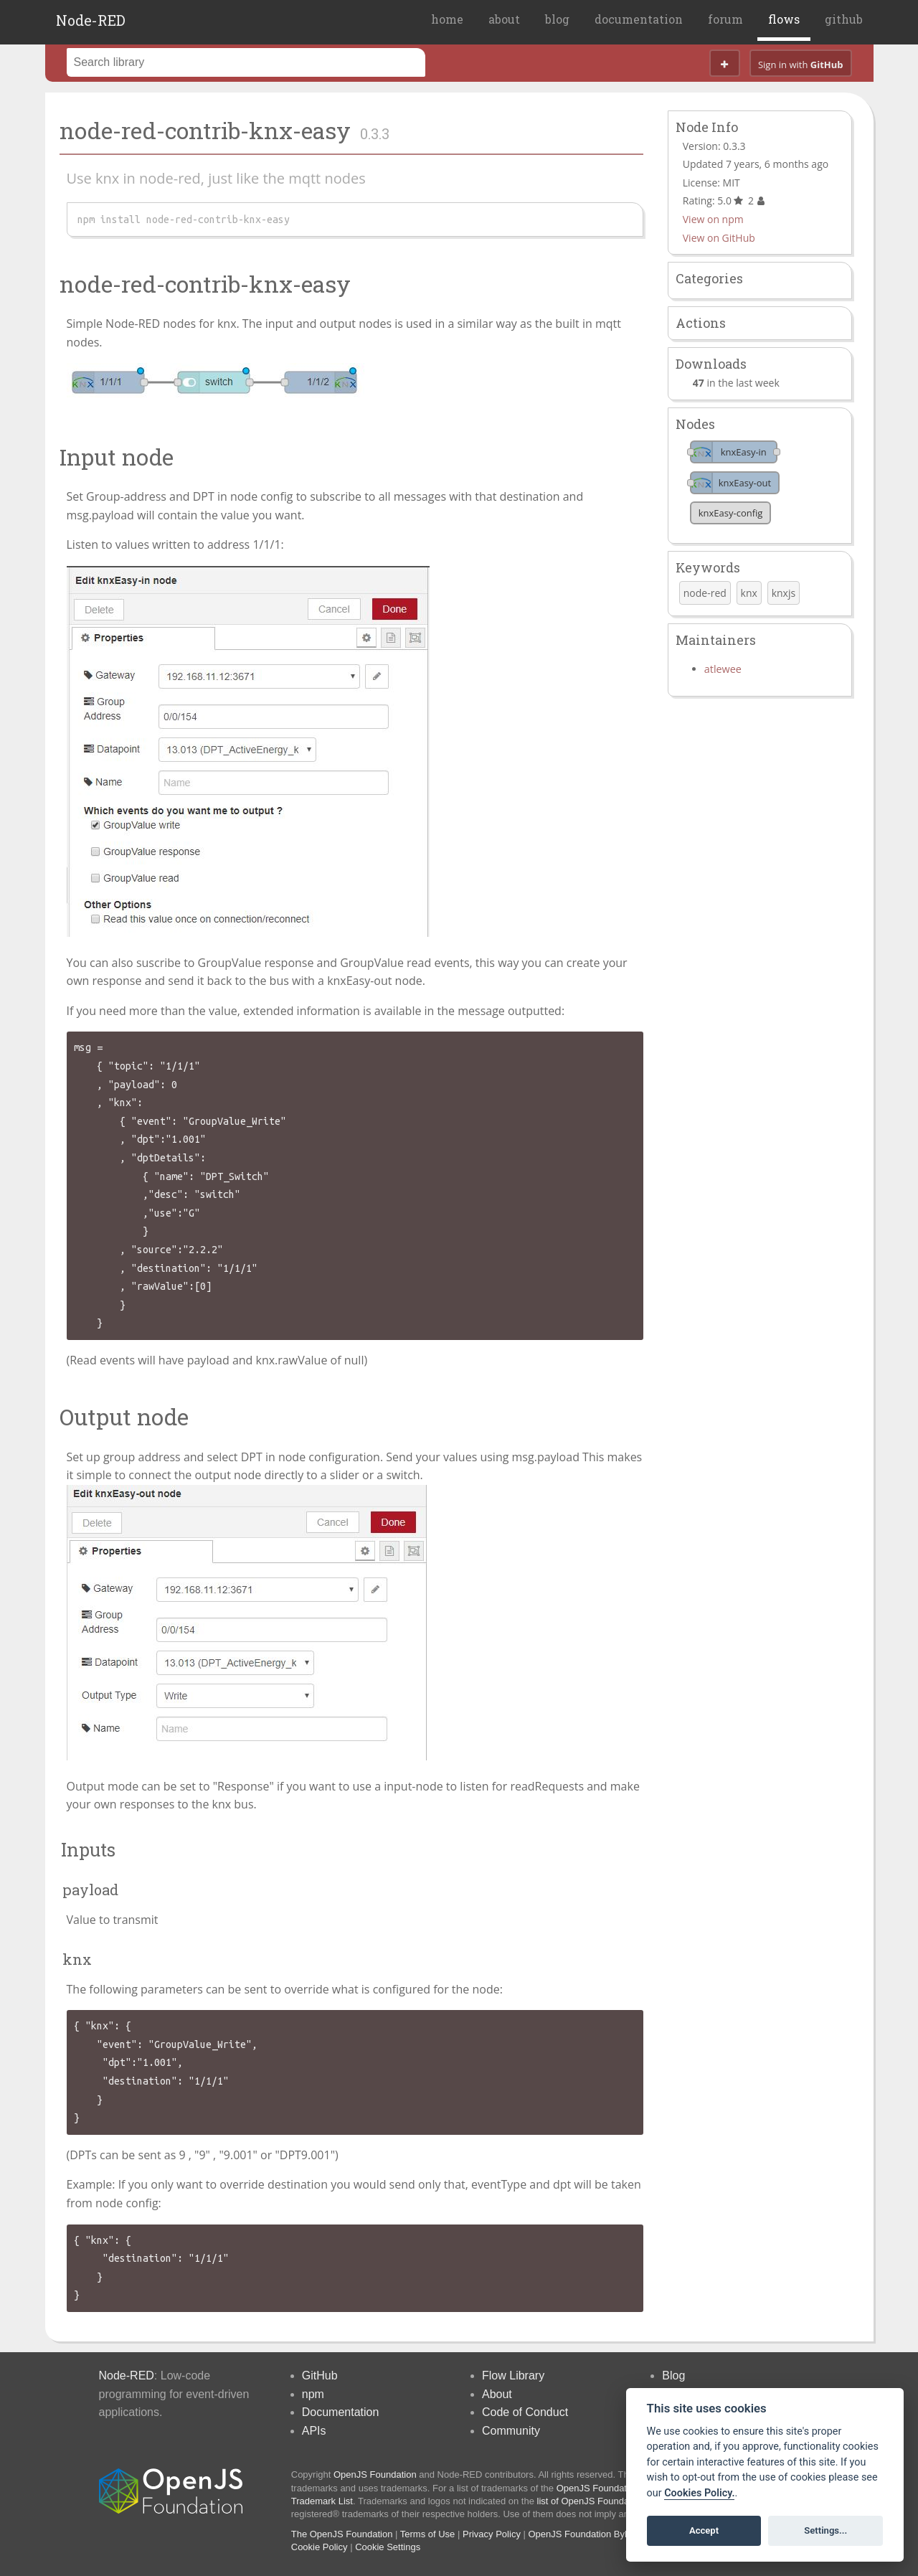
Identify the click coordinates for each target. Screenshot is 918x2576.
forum (725, 19)
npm (313, 2394)
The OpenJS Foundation (342, 2534)
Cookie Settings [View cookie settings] (387, 2547)
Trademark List (322, 2501)
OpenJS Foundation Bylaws (586, 2534)
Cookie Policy (319, 2547)
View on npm (713, 219)
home (447, 19)
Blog (673, 2375)
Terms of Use (427, 2534)
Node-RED (91, 20)
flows (784, 19)
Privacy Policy (492, 2534)
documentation (639, 19)
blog (557, 19)
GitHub (320, 2375)
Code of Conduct (525, 2412)
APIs (314, 2431)
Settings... (825, 2530)
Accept (704, 2530)
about (504, 19)
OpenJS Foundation (375, 2474)
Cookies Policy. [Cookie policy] (699, 2493)
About (497, 2394)
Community (511, 2431)
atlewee (723, 669)
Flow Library (513, 2375)
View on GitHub (719, 238)
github (844, 19)
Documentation (340, 2412)
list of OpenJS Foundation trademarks (615, 2501)
